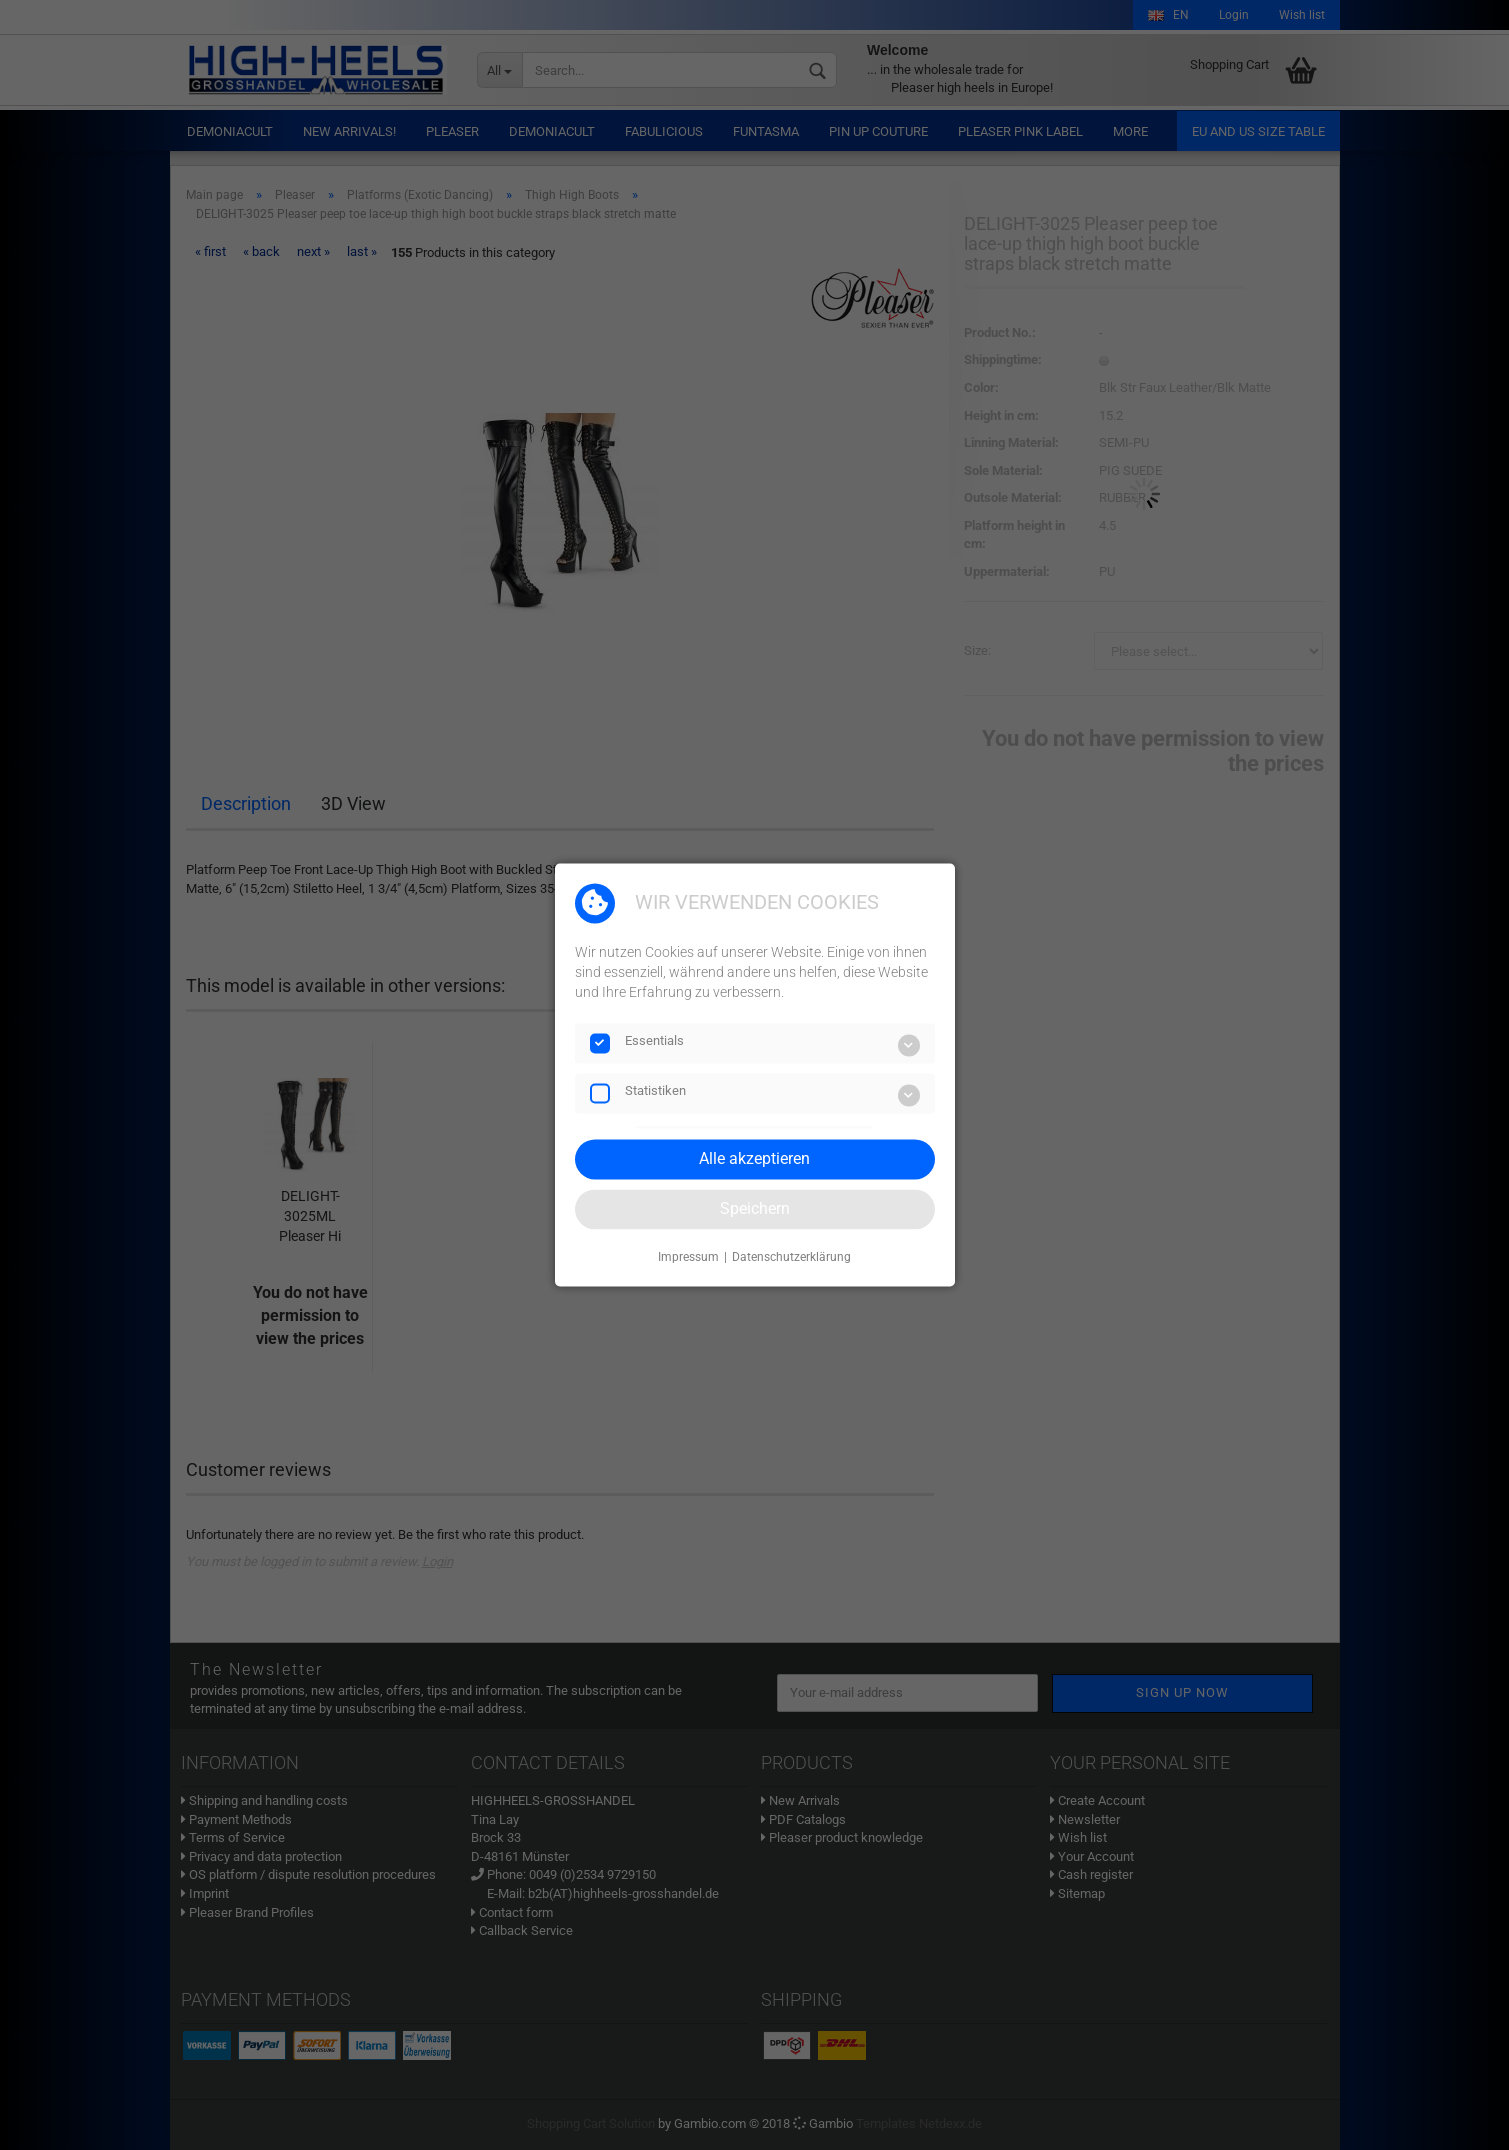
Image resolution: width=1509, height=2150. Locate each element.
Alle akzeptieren (754, 1158)
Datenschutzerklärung (791, 1257)
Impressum (688, 1257)
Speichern (755, 1208)
